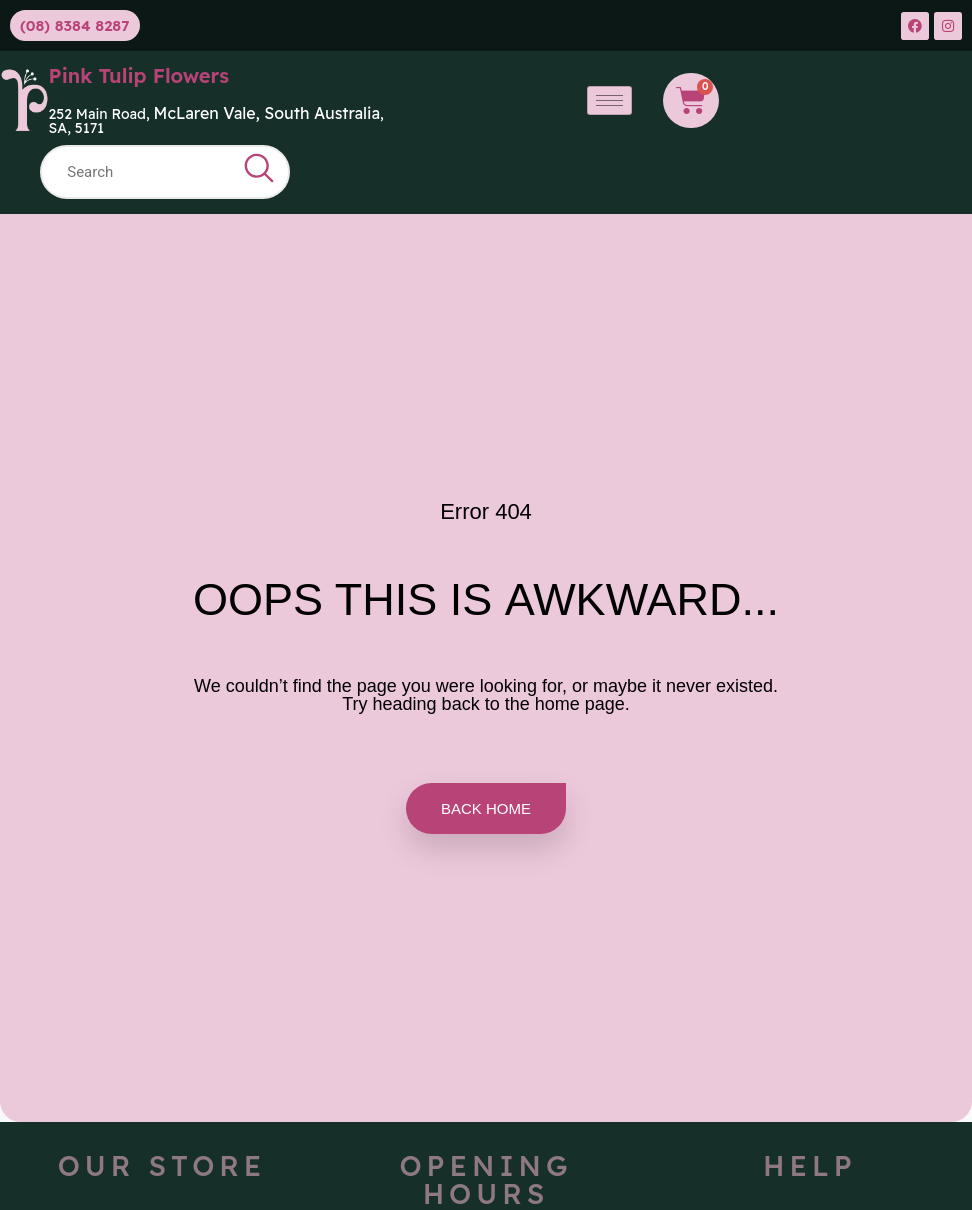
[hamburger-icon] (609, 100)
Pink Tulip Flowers (139, 75)
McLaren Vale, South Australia (267, 113)
